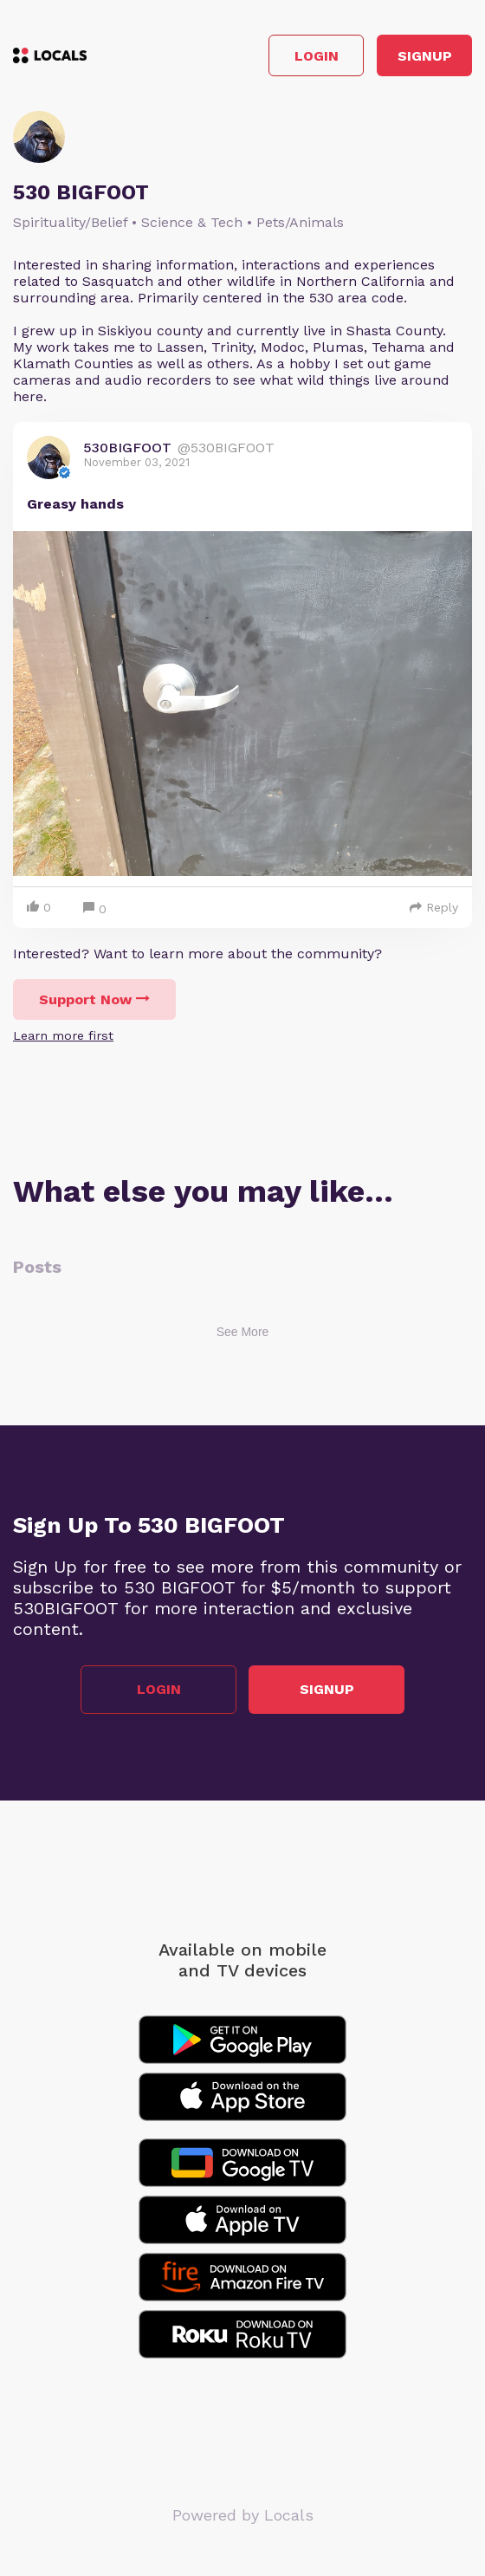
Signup (425, 56)
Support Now (94, 999)
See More (243, 1332)
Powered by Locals (243, 2515)
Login (316, 56)
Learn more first (63, 1035)
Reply (434, 907)
